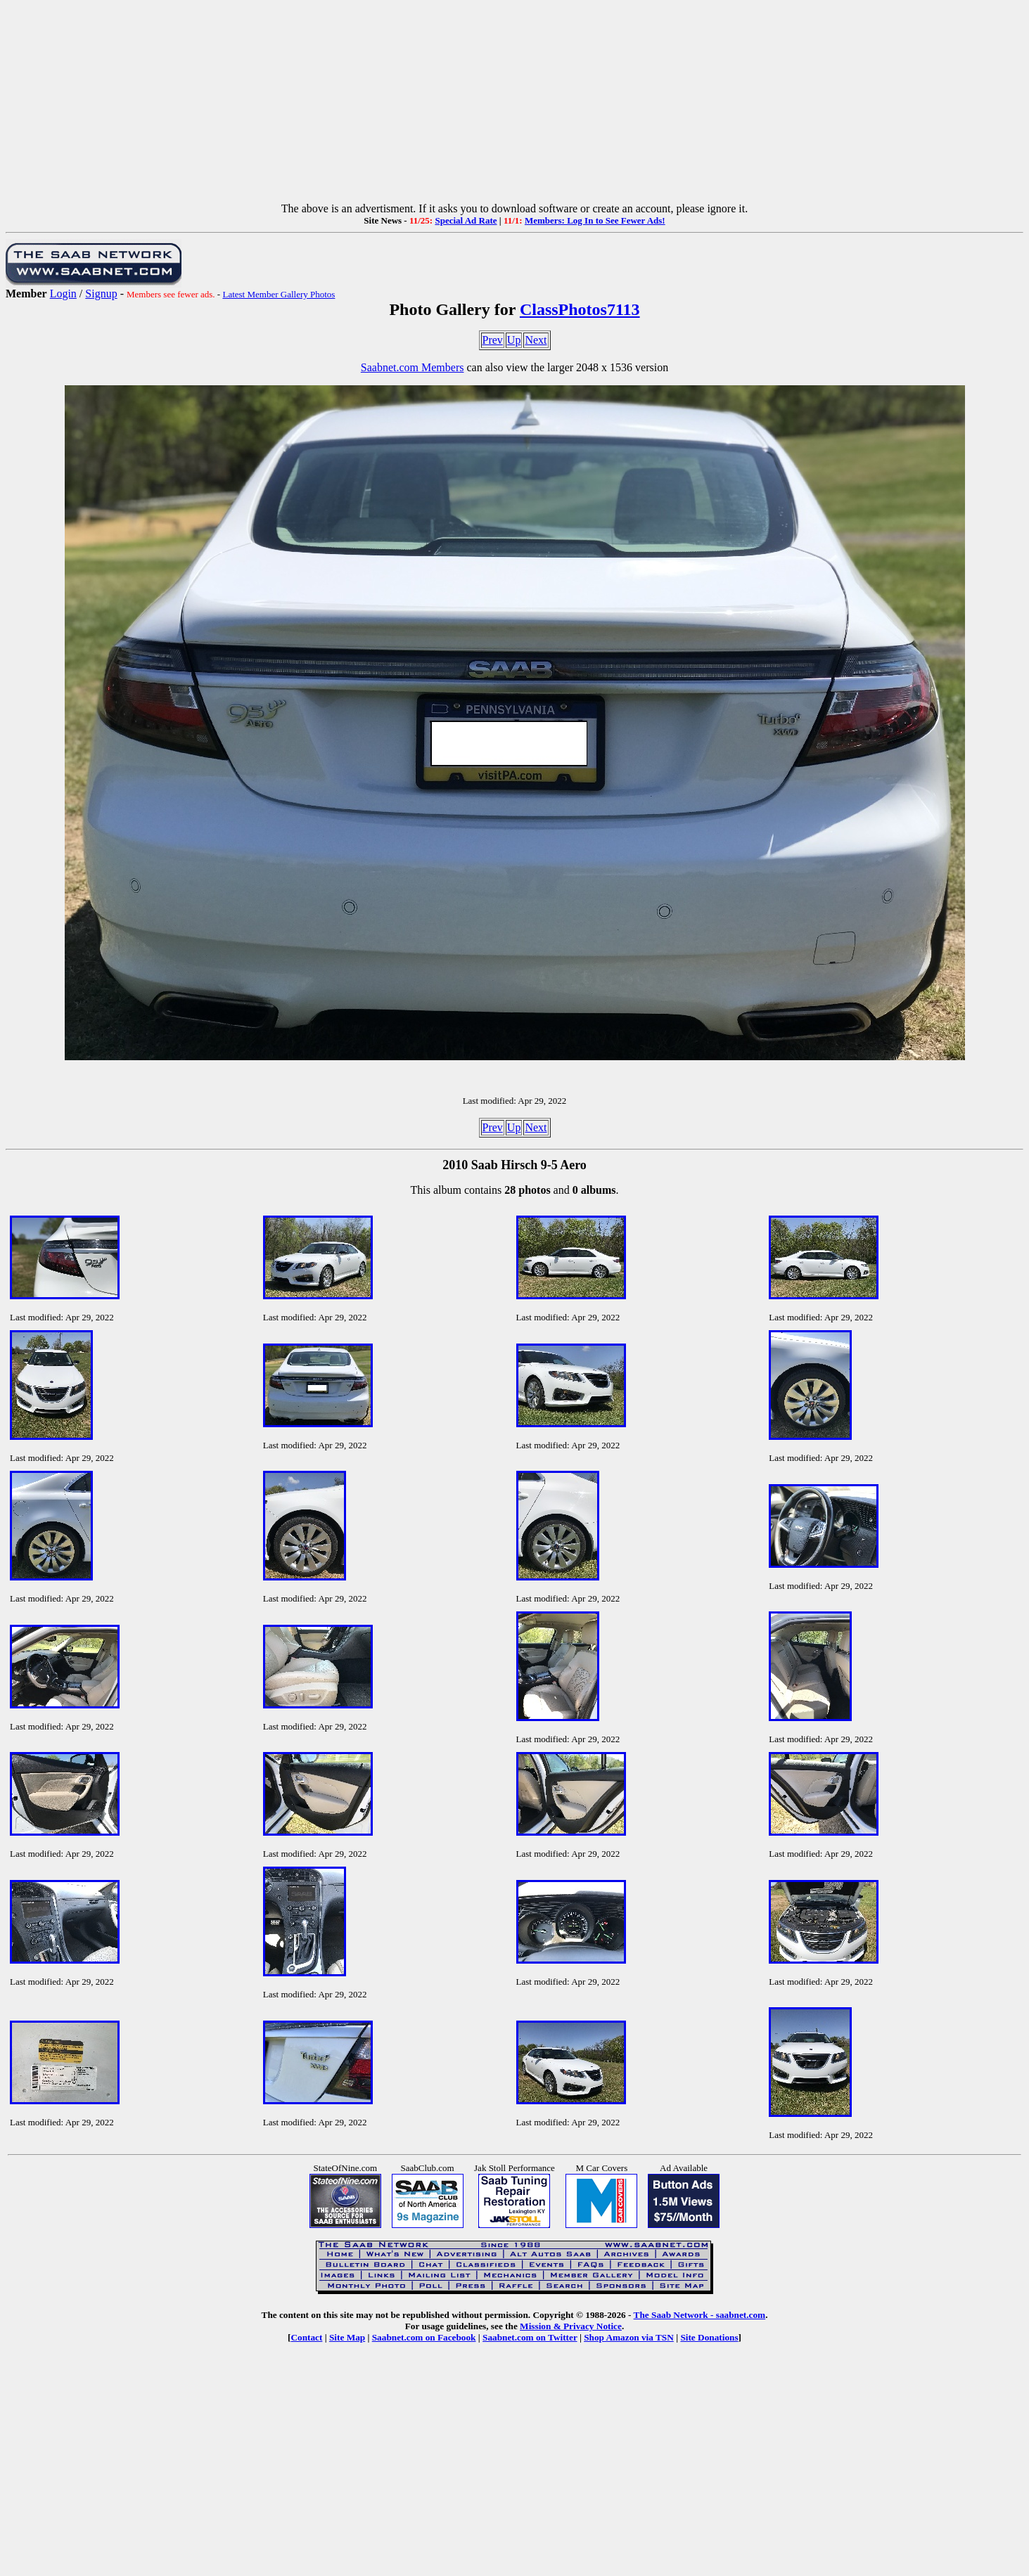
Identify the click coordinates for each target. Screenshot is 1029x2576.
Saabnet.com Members (412, 367)
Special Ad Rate (466, 220)
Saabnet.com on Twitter (529, 2337)
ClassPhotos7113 (580, 309)
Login (63, 294)
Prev (492, 340)
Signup (101, 294)
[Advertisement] (515, 104)
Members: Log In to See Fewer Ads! (595, 220)
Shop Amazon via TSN (629, 2337)
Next (536, 340)
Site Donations (709, 2337)
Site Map (347, 2337)
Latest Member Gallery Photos (278, 294)
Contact (306, 2337)
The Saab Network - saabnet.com (700, 2315)
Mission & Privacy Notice (571, 2326)
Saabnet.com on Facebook (424, 2337)
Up (514, 340)
